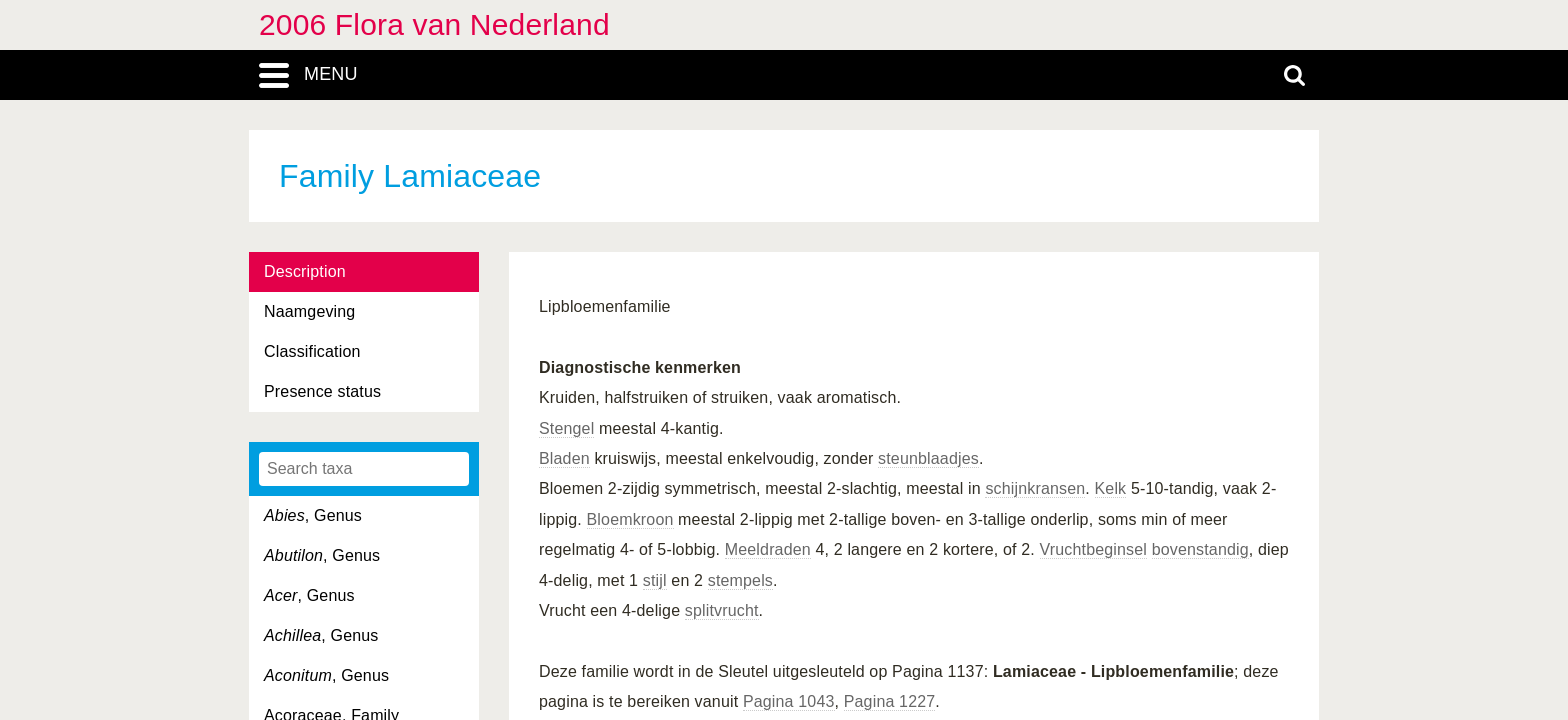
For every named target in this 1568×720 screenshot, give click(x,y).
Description (305, 271)
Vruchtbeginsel (1094, 549)
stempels (740, 580)
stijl (655, 580)
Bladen (564, 458)
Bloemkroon (630, 519)
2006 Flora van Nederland (434, 24)
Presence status (322, 391)
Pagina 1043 (789, 701)
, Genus (313, 515)
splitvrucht (722, 610)
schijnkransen (1035, 488)
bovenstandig (1200, 549)
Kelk (1111, 488)
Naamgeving (309, 311)
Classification (312, 351)
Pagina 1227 (890, 701)
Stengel (566, 428)
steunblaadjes (928, 458)
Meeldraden (768, 549)
